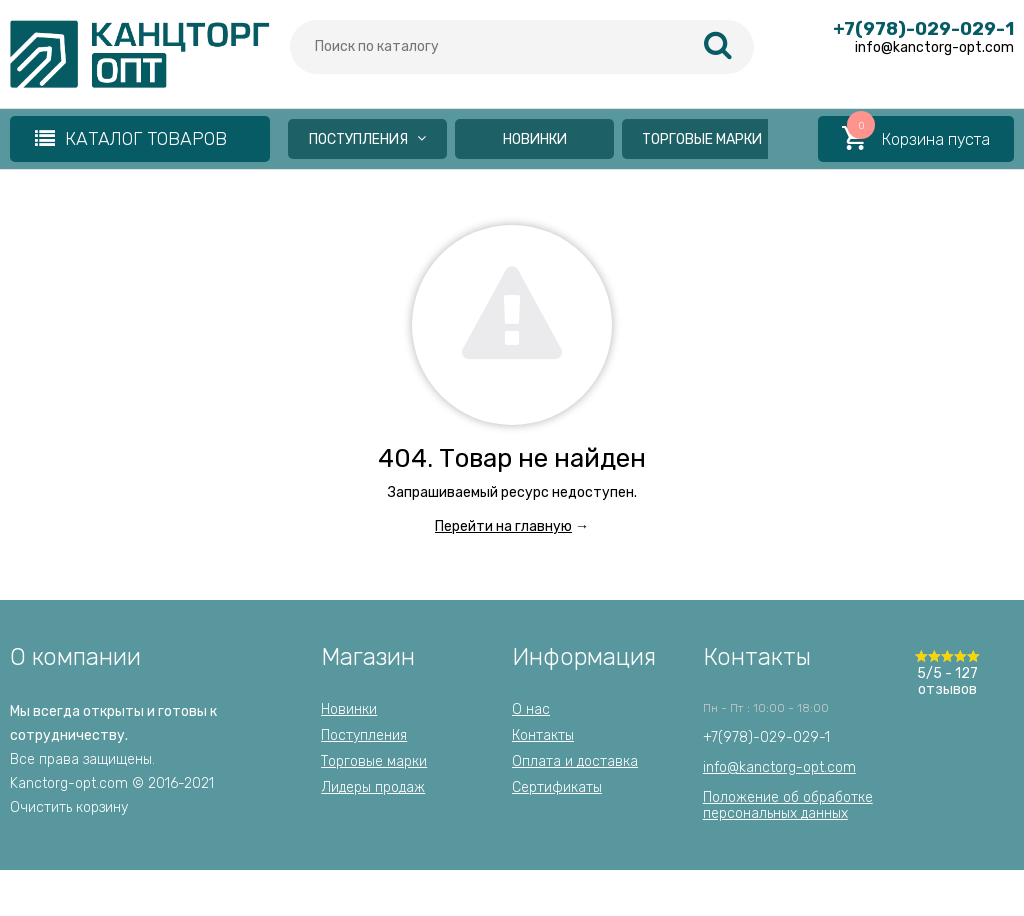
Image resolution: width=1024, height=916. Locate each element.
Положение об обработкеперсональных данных (788, 805)
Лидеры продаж (373, 787)
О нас (531, 709)
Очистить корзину (69, 807)
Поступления (367, 139)
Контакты (543, 735)
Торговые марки (702, 139)
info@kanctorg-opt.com (779, 767)
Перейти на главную (503, 526)
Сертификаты (557, 787)
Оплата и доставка (575, 761)
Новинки (535, 139)
